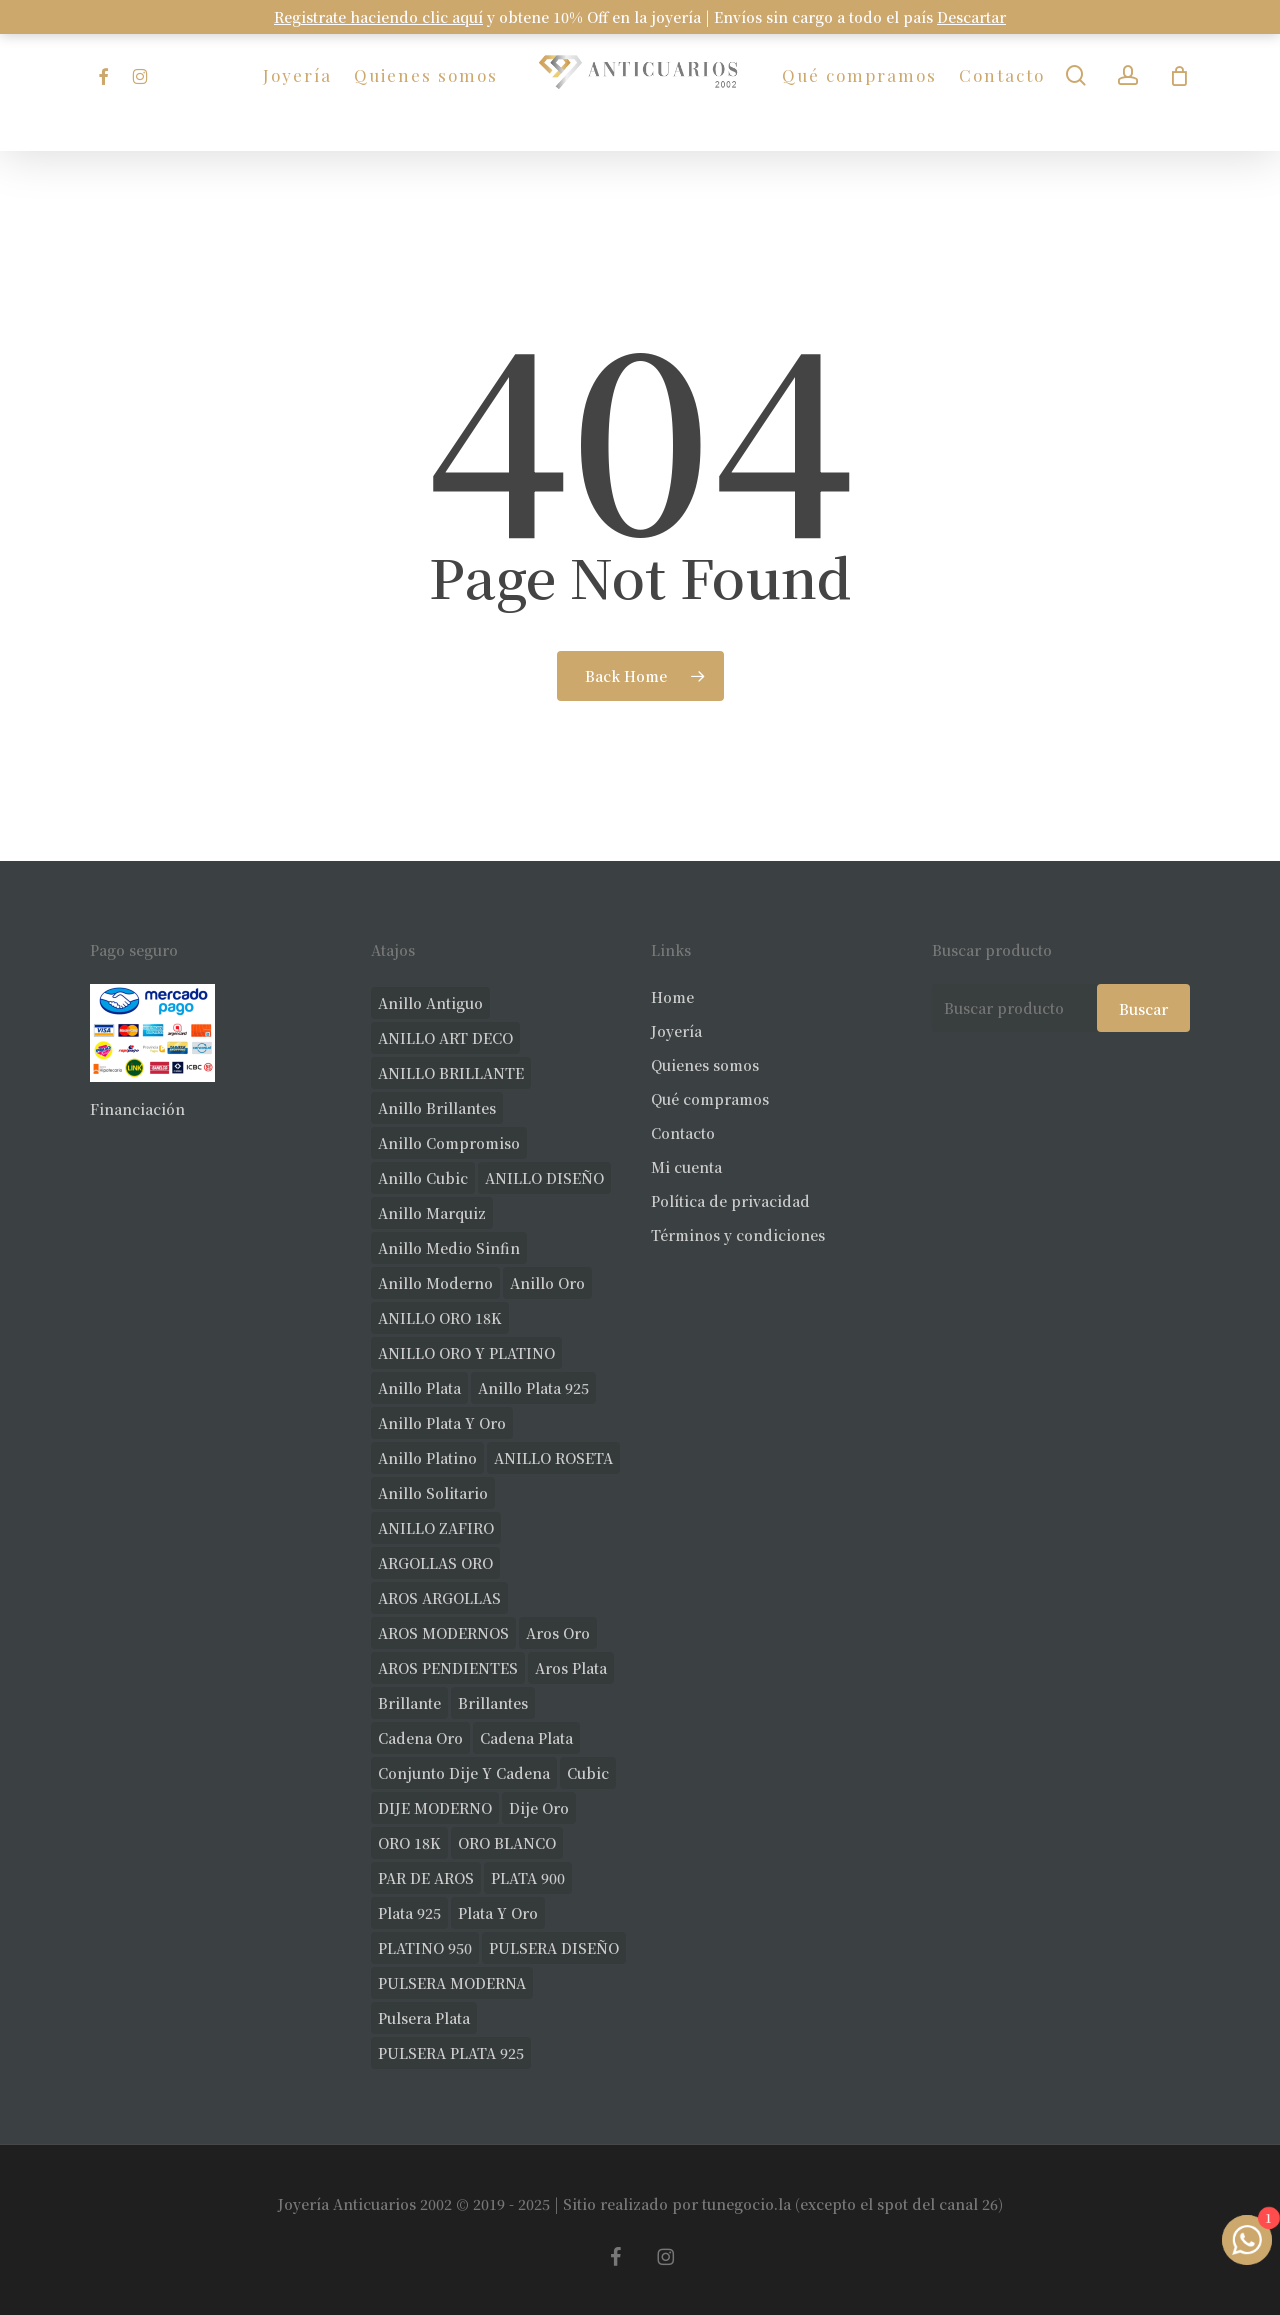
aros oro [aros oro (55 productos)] (558, 1633)
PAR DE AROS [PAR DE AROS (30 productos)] (426, 1878)
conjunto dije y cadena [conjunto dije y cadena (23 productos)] (464, 1773)
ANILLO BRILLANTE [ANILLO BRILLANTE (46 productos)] (451, 1073)
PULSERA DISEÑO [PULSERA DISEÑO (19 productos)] (554, 1948)
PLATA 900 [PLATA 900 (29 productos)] (528, 1878)
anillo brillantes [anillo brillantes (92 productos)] (437, 1108)
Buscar (1143, 1009)
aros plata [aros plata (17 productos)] (571, 1668)
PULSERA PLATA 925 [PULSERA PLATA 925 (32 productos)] (451, 2053)
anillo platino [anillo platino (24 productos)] (427, 1458)
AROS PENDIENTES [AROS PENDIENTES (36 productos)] (448, 1668)
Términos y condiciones (738, 1235)
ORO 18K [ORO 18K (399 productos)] (409, 1843)
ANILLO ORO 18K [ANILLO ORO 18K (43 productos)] (440, 1318)
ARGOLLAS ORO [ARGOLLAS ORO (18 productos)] (435, 1563)
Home (672, 997)
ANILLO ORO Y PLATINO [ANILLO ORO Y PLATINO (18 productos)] (466, 1353)
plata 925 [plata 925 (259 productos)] (409, 1913)
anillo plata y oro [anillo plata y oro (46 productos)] (442, 1423)
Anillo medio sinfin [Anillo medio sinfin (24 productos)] (449, 1248)
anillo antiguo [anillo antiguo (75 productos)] (430, 1003)
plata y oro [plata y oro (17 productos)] (498, 1913)
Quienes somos (705, 1065)
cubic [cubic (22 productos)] (588, 1773)
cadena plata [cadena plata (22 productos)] (526, 1738)
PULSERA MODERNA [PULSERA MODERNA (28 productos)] (452, 1983)
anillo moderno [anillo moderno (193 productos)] (435, 1283)
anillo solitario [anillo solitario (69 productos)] (433, 1493)
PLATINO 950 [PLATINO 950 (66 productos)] (425, 1948)
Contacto (683, 1133)
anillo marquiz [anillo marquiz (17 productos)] (432, 1213)
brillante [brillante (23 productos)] (409, 1703)
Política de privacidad (730, 1201)
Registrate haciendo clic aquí (378, 17)
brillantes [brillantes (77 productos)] (493, 1703)
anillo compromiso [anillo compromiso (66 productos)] (449, 1143)
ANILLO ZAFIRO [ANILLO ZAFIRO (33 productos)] (436, 1528)
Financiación (137, 1109)
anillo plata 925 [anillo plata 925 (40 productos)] (533, 1388)
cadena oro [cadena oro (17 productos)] (420, 1738)
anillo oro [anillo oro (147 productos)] (547, 1283)
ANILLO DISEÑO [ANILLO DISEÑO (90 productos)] (544, 1178)
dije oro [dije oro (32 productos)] (539, 1808)
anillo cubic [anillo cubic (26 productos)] (423, 1178)
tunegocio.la (746, 2204)
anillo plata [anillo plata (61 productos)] (419, 1388)
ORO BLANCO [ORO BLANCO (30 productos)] (507, 1843)
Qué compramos (710, 1099)
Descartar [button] (971, 17)
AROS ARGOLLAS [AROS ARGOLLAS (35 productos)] (439, 1598)
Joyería (676, 1031)
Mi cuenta (686, 1167)
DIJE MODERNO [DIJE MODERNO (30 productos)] (435, 1808)
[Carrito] (1179, 76)
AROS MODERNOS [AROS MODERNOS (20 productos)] (443, 1633)
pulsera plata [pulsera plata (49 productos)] (424, 2018)
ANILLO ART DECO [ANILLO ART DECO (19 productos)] (445, 1038)
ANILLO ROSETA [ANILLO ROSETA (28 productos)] (553, 1458)
